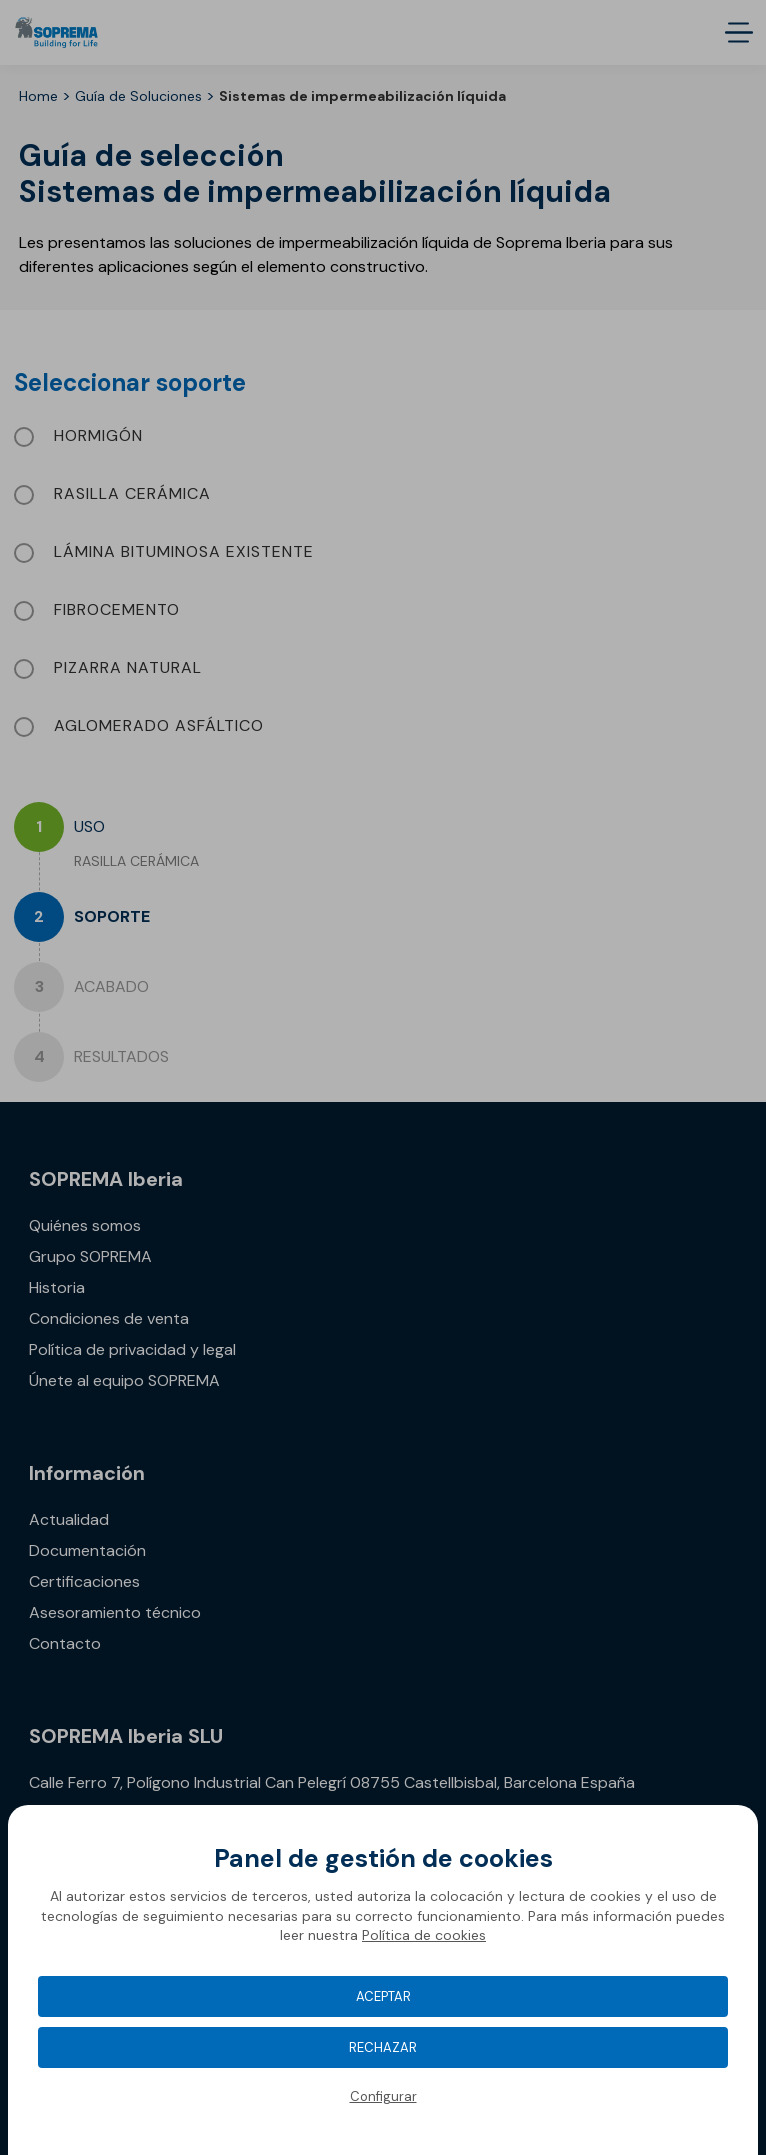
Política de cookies (424, 1935)
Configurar (383, 2096)
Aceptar (383, 1996)
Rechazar (383, 2047)
